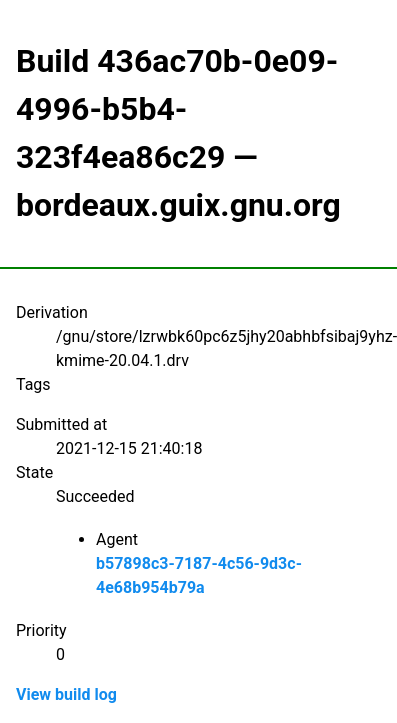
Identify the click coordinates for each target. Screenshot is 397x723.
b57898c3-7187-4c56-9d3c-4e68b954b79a (199, 575)
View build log (66, 694)
